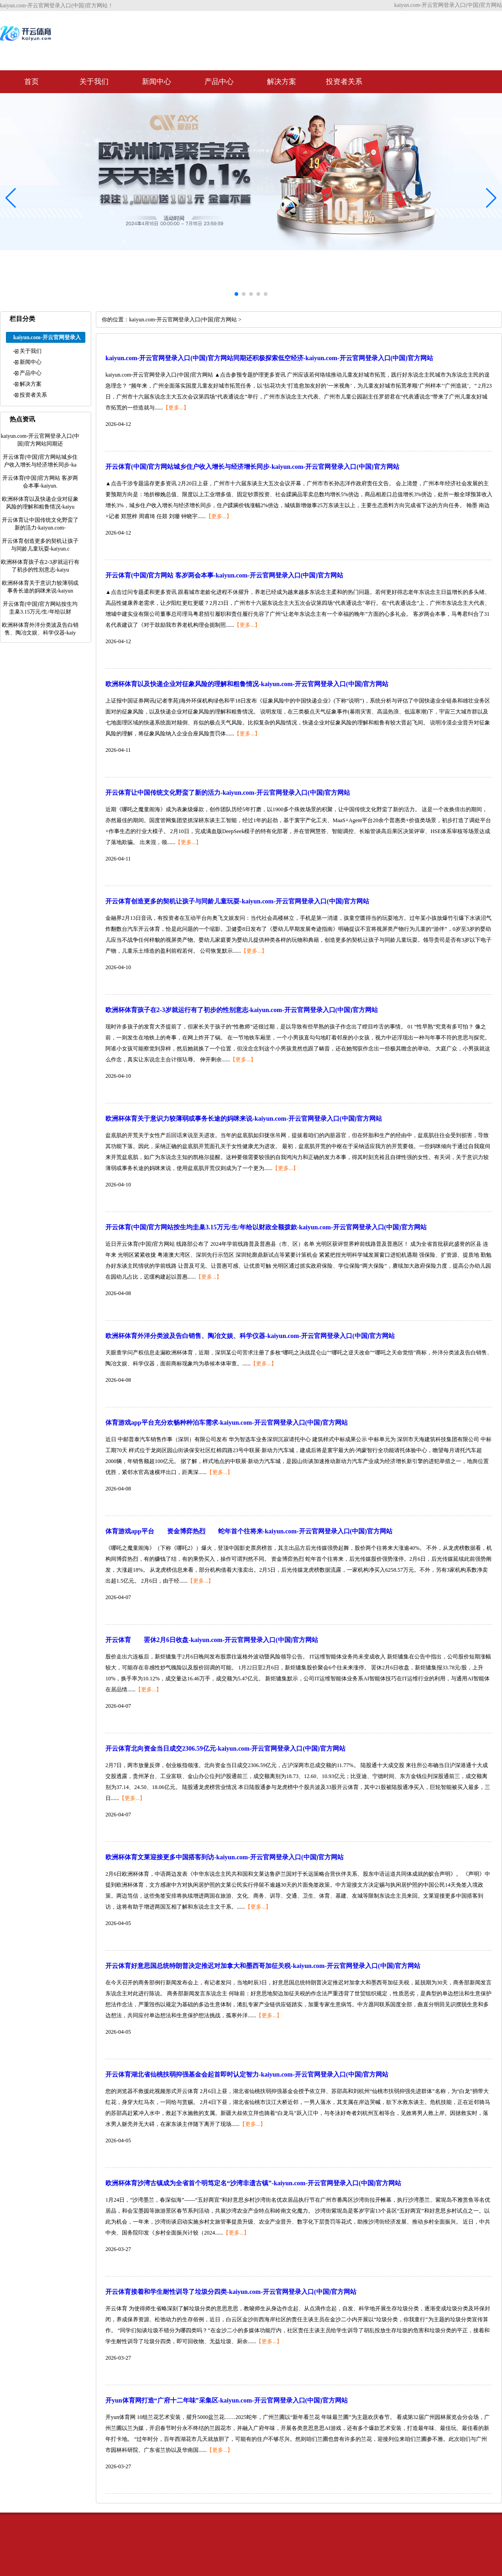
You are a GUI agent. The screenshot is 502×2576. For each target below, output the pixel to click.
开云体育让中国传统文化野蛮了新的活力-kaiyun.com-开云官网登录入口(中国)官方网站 (227, 792)
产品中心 (219, 81)
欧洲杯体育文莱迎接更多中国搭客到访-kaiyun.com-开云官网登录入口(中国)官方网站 (224, 1857)
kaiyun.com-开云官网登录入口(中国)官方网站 (183, 319)
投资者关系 (344, 81)
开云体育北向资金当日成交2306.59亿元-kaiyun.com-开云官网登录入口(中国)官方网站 (225, 1748)
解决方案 (281, 81)
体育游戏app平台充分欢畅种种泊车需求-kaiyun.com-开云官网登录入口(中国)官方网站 (226, 1422)
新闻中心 (156, 81)
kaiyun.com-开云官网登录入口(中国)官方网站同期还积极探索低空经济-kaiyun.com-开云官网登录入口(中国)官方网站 (269, 358)
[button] (491, 198)
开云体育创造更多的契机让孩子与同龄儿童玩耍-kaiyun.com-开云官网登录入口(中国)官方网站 (237, 901)
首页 (31, 81)
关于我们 (94, 81)
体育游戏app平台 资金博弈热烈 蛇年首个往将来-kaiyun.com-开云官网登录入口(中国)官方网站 (248, 1531)
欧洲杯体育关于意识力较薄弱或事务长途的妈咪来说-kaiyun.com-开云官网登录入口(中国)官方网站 (243, 1118)
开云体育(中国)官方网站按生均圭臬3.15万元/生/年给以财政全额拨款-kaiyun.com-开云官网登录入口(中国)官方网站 (266, 1227)
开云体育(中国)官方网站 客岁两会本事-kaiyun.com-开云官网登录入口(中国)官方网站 (224, 575)
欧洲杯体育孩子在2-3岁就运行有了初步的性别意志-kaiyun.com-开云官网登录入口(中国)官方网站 (241, 1010)
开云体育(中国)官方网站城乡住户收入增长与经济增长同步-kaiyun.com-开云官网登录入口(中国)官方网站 (252, 466)
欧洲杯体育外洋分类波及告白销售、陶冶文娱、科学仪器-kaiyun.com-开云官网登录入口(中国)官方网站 (250, 1336)
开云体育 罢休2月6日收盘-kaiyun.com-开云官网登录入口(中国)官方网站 (211, 1640)
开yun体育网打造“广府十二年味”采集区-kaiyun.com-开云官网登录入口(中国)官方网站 (226, 2400)
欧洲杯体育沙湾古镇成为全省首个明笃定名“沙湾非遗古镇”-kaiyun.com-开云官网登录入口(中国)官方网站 (253, 2183)
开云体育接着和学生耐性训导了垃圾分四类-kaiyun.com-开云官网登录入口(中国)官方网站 (230, 2291)
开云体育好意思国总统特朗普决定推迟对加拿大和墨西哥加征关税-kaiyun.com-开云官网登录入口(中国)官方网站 (262, 1965)
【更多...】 (176, 407)
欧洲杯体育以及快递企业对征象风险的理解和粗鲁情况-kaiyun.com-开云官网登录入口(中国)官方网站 (246, 684)
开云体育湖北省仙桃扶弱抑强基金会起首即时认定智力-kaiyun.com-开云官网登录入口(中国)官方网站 (246, 2074)
